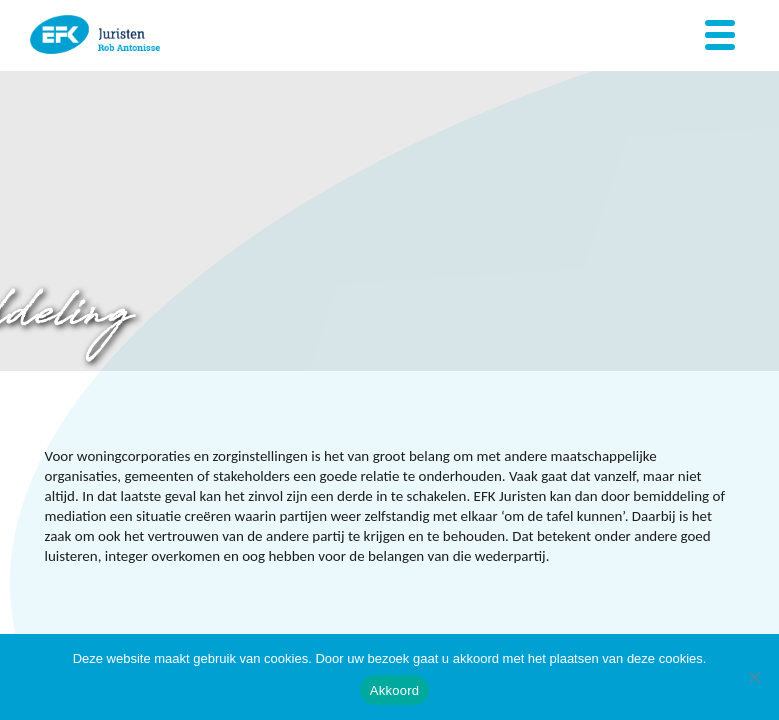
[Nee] (754, 677)
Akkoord (394, 690)
